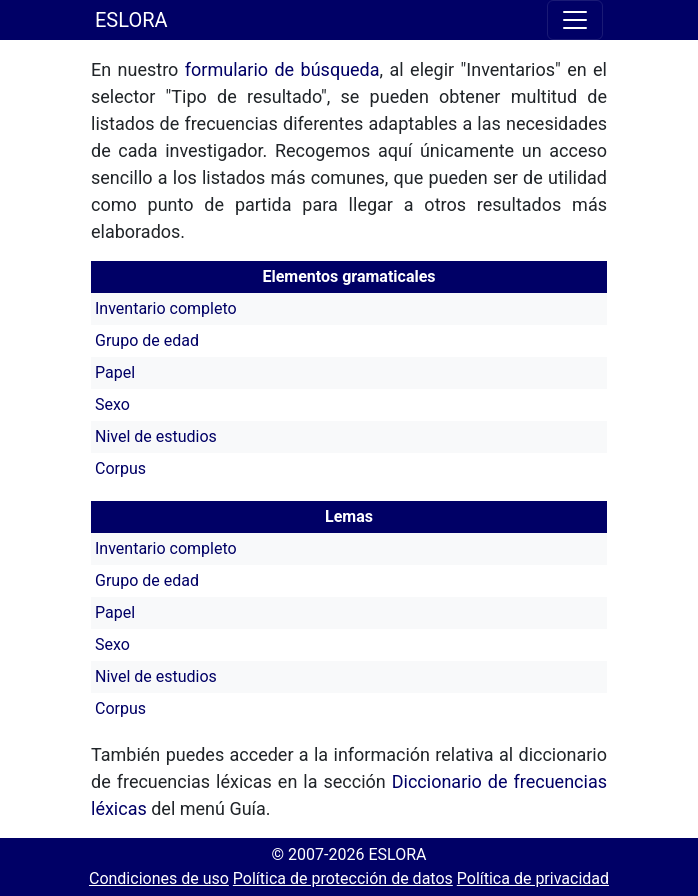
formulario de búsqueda (282, 69)
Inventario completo (166, 308)
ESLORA (131, 20)
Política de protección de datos (343, 878)
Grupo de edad (147, 340)
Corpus (120, 468)
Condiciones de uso (159, 878)
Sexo (112, 404)
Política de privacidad (533, 878)
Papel (115, 372)
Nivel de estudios (156, 436)
